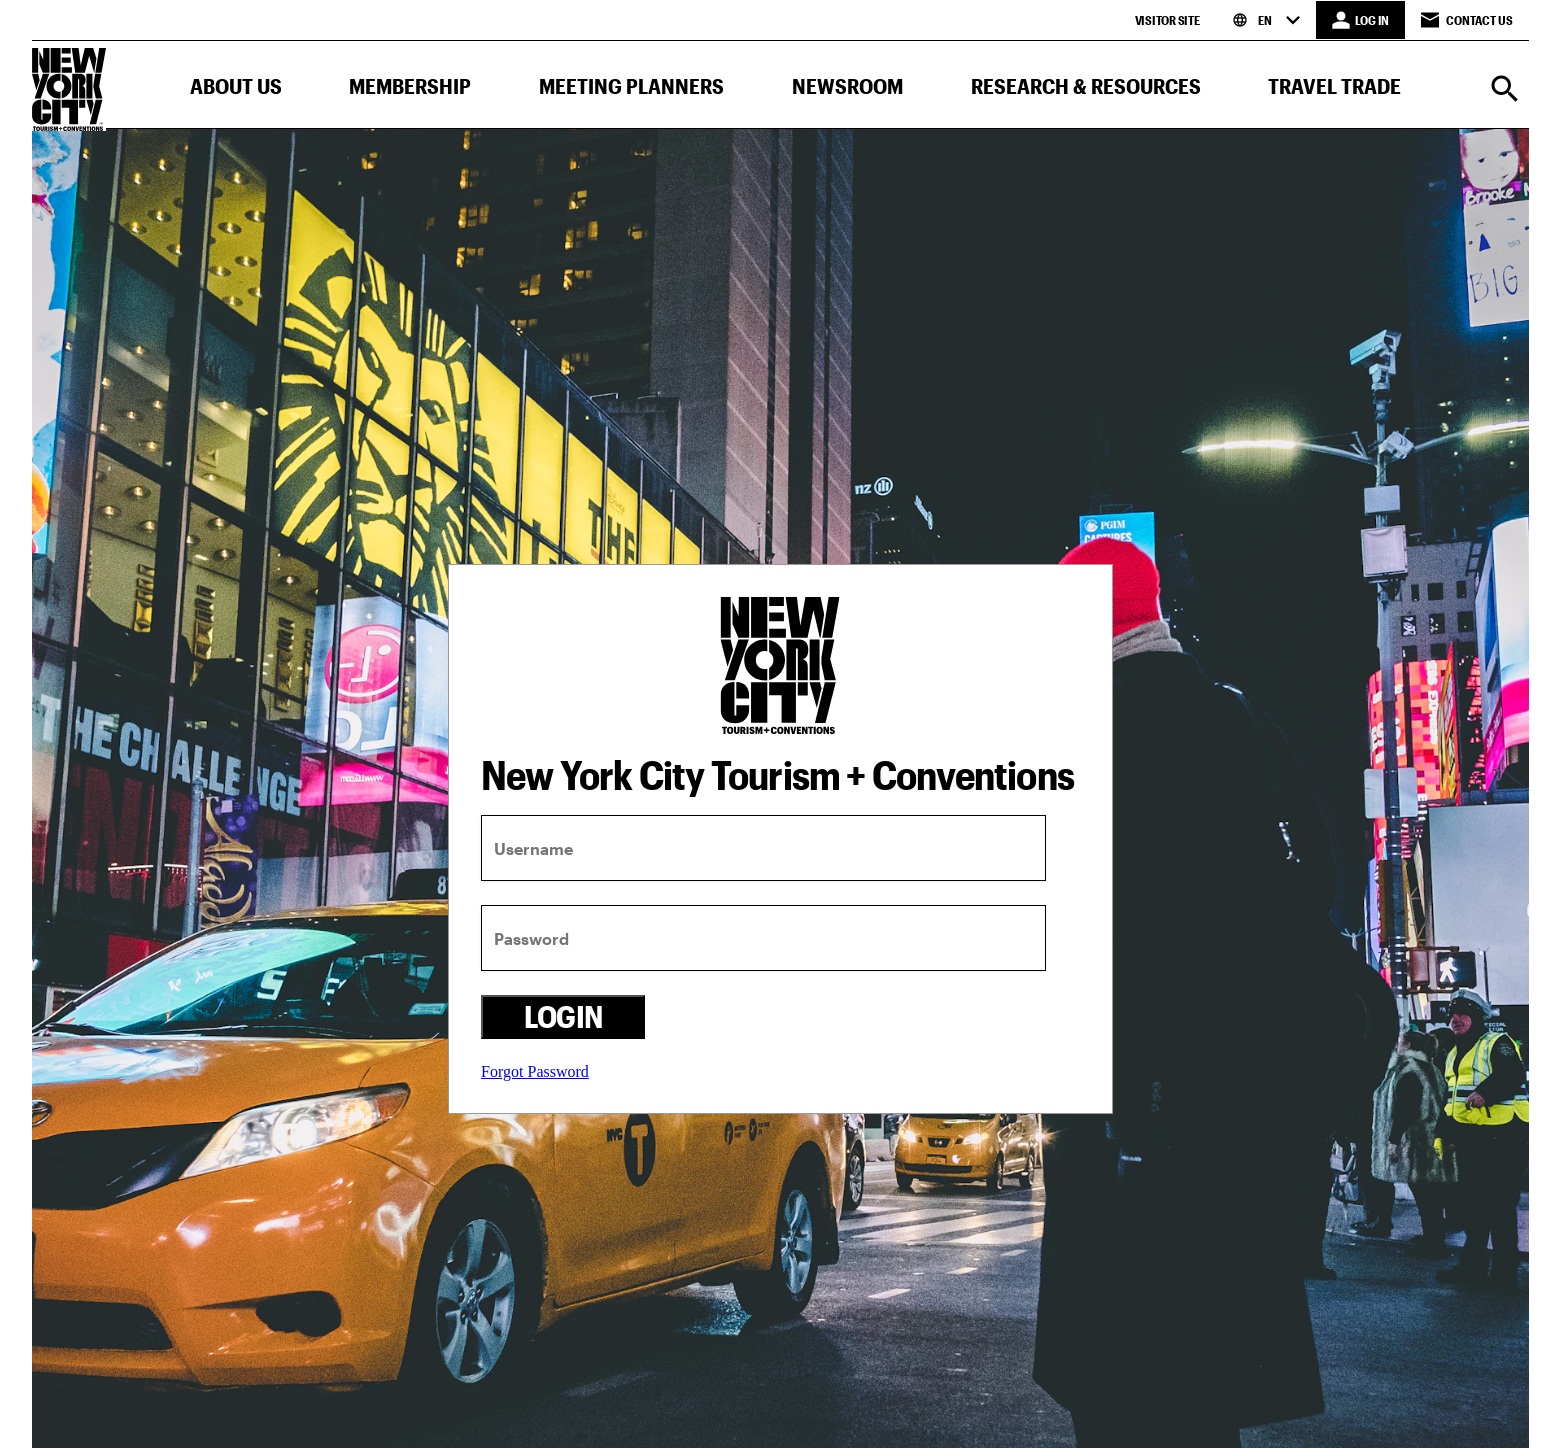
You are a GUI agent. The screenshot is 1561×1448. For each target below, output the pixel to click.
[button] (236, 90)
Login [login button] (563, 1016)
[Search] (1505, 90)
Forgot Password (535, 1071)
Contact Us (1467, 20)
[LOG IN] (1360, 20)
